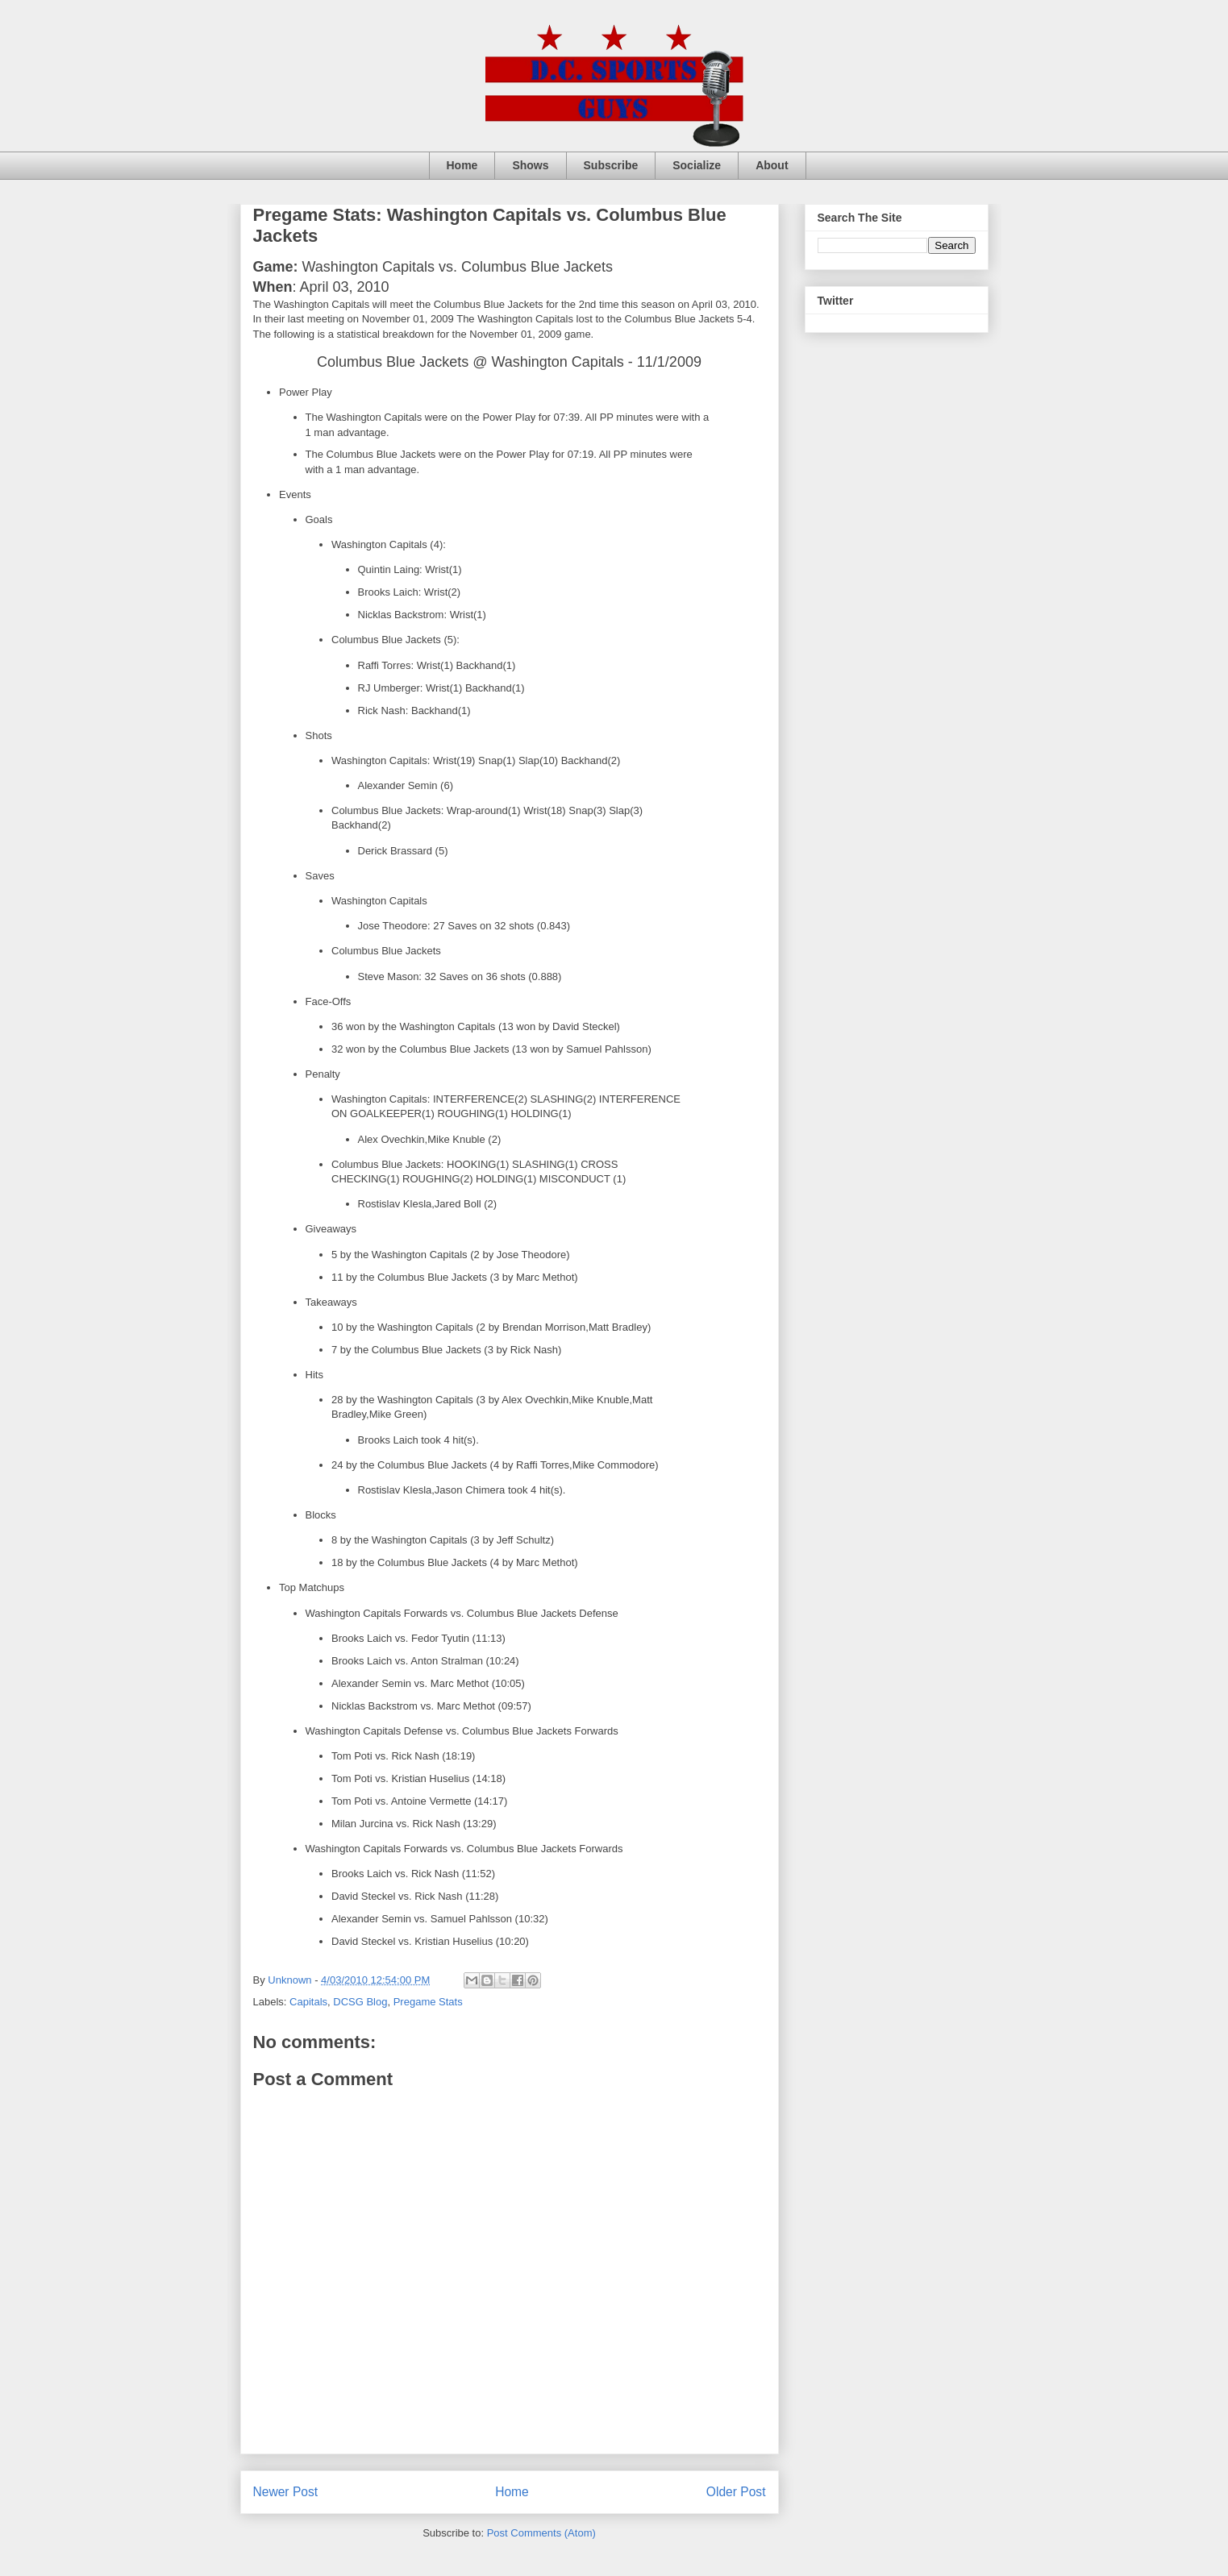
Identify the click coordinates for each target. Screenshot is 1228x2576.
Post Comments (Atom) (541, 2533)
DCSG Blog (360, 2002)
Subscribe (611, 165)
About (772, 165)
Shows (530, 165)
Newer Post (285, 2492)
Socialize (696, 165)
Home (462, 165)
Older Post (736, 2492)
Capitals (308, 2002)
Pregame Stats (428, 2002)
